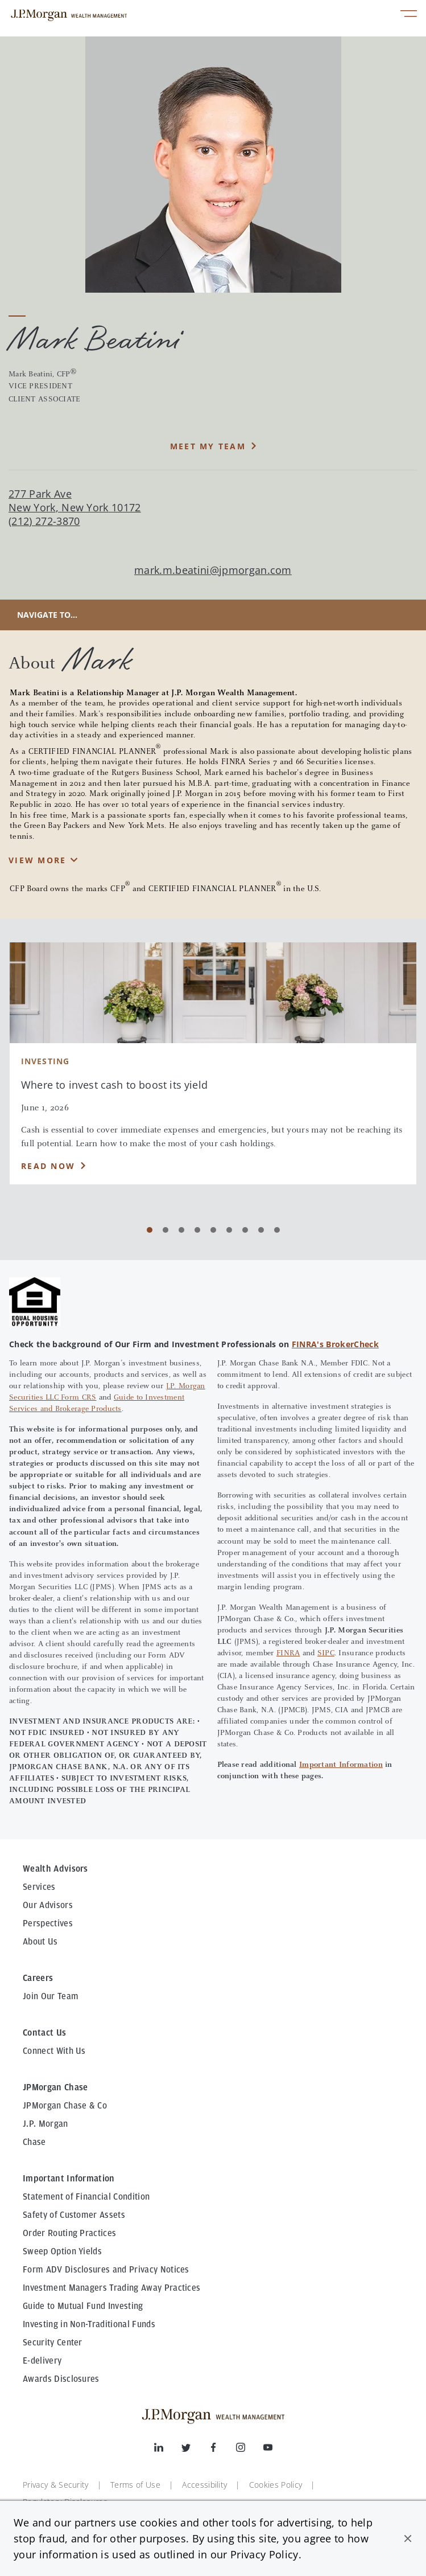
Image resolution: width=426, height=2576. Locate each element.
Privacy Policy (264, 2554)
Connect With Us (54, 2051)
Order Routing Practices (69, 2233)
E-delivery (42, 2360)
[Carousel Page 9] (277, 1230)
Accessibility (204, 2484)
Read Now (48, 1165)
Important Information (341, 1765)
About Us (40, 1941)
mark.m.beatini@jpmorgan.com (213, 570)
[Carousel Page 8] (261, 1230)
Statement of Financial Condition (86, 2196)
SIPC (325, 1654)
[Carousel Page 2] (165, 1230)
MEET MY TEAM (208, 446)
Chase (34, 2142)
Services (39, 1887)
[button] (407, 2538)
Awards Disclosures (61, 2379)
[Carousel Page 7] (245, 1230)
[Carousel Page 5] (213, 1230)
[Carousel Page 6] (229, 1230)
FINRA (288, 1654)
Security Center (52, 2342)
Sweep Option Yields (62, 2251)
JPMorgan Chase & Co (65, 2105)
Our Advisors (48, 1905)
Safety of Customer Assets (74, 2215)
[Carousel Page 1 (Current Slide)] (149, 1230)
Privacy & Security (56, 2484)
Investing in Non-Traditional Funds (89, 2324)
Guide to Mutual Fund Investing (83, 2306)
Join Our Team (50, 1996)
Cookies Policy (275, 2484)
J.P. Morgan (45, 2123)
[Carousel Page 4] (197, 1230)
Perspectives (48, 1923)
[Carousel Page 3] (181, 1230)
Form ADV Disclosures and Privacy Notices (106, 2269)
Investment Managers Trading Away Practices (111, 2287)
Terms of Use (135, 2484)
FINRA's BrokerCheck (335, 1344)
